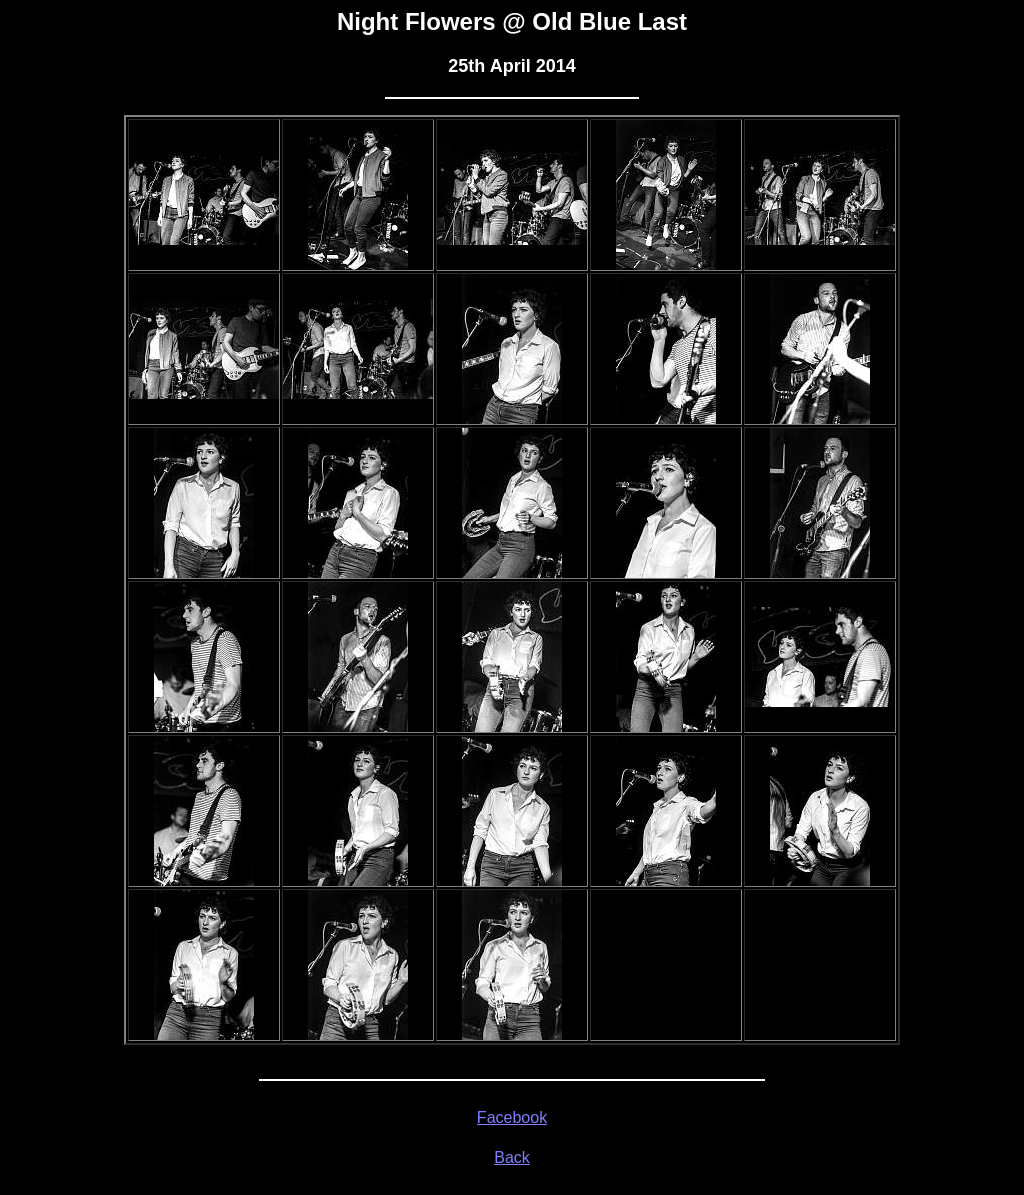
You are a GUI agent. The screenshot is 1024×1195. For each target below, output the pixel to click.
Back (512, 1157)
